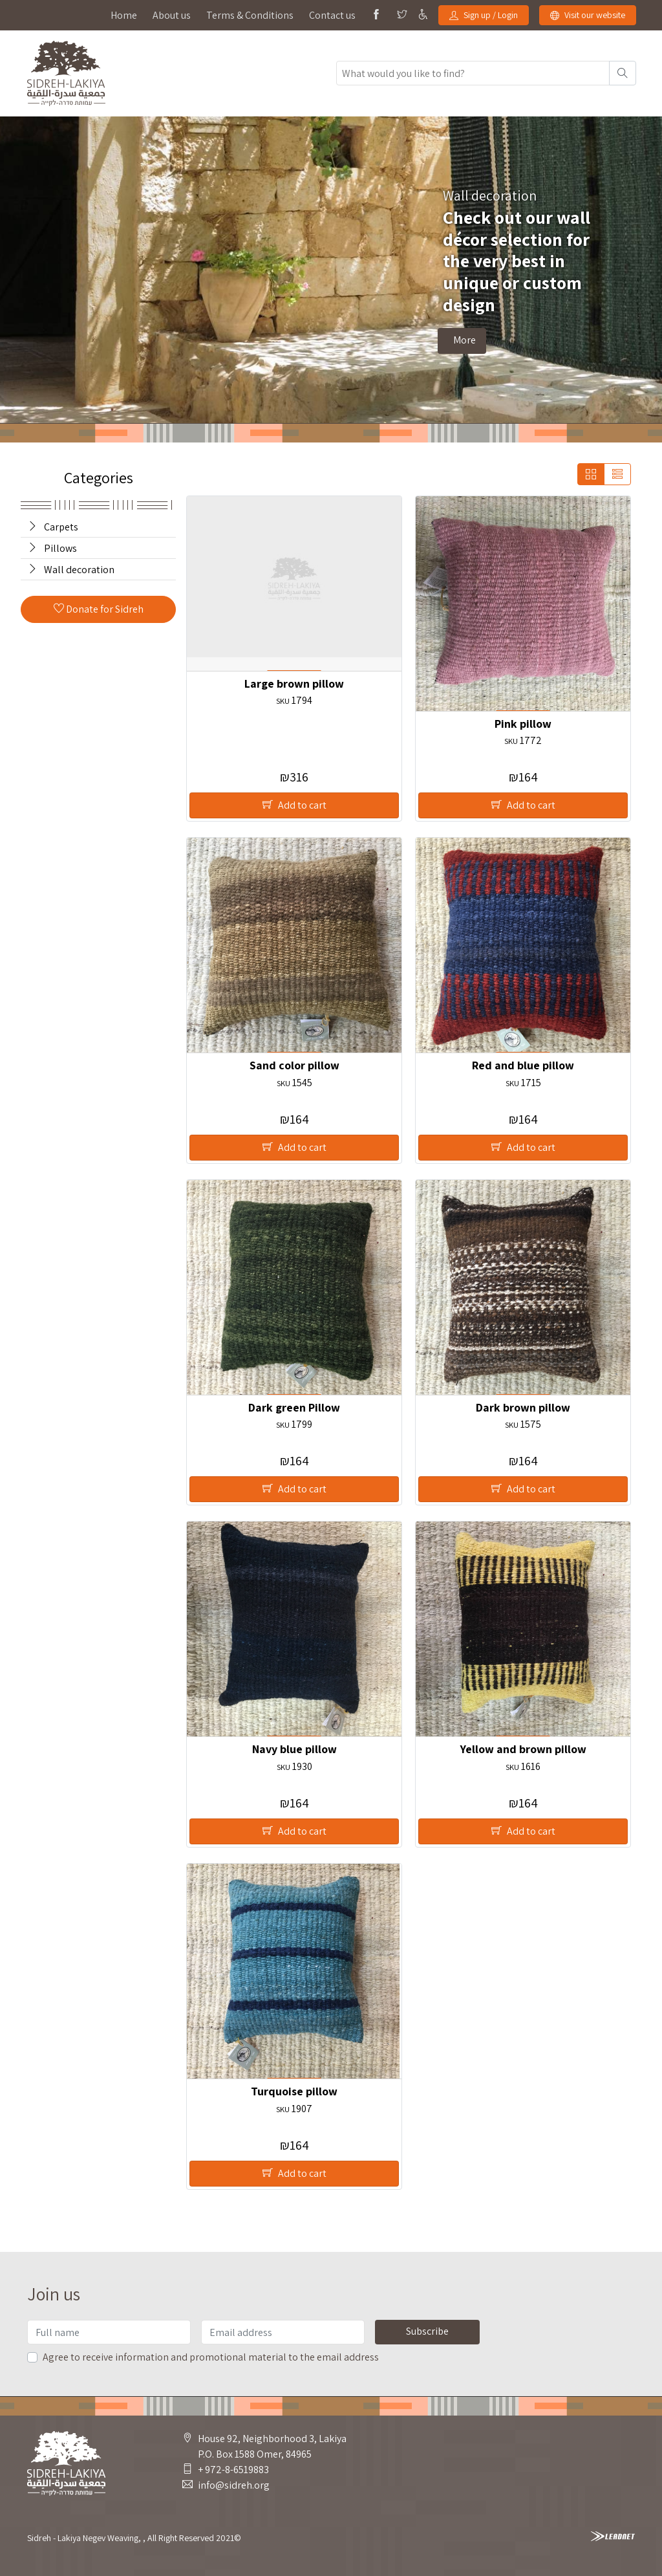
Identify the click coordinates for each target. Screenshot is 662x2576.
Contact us (332, 15)
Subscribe (427, 2331)
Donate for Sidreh (99, 609)
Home (124, 15)
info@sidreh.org (234, 2485)
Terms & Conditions (250, 15)
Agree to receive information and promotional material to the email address (211, 2357)
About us (172, 15)
